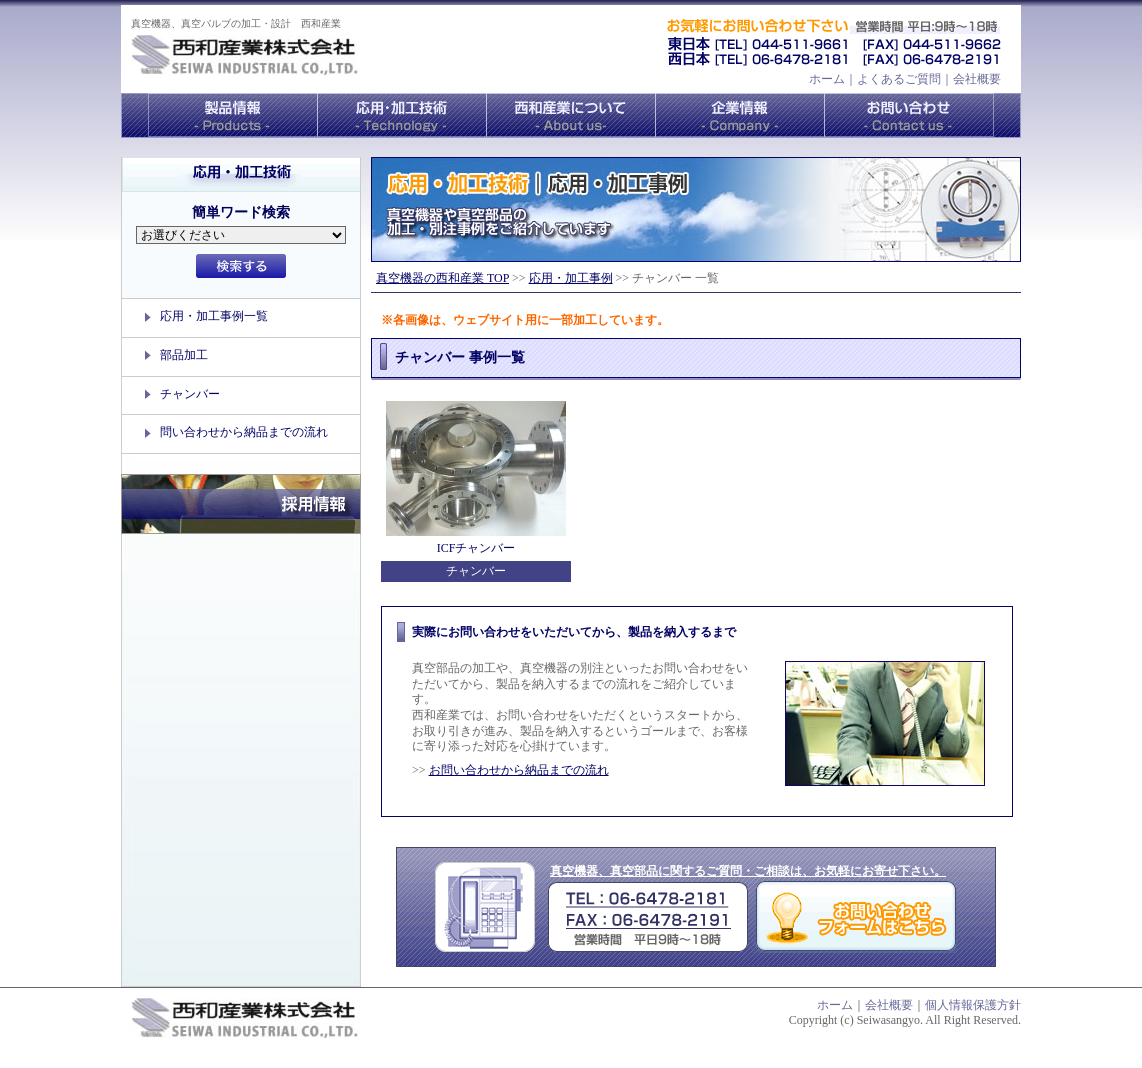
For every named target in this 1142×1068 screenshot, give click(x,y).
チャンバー (190, 394)
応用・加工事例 (571, 278)
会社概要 (977, 79)
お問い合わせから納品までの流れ (519, 770)
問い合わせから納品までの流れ (244, 432)
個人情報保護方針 (973, 1005)
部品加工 (184, 355)
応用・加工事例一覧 (214, 316)
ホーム (827, 79)
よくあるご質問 (899, 79)
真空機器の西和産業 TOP (442, 278)
